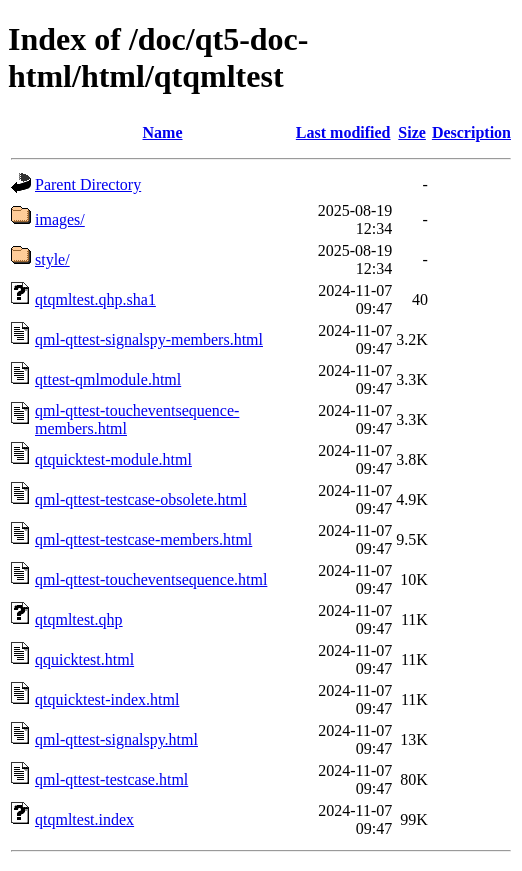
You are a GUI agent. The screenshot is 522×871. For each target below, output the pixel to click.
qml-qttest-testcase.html (111, 779)
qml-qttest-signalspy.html (116, 739)
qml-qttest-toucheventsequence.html (151, 579)
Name (163, 132)
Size (412, 132)
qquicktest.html (84, 659)
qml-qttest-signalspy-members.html (149, 339)
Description (471, 132)
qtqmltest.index (84, 819)
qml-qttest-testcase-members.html (143, 539)
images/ (60, 219)
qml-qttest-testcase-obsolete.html (141, 499)
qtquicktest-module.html (113, 459)
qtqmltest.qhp (79, 619)
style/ (52, 259)
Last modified (343, 132)
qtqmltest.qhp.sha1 (95, 299)
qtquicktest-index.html (107, 699)
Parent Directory (88, 184)
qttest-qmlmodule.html (108, 379)
